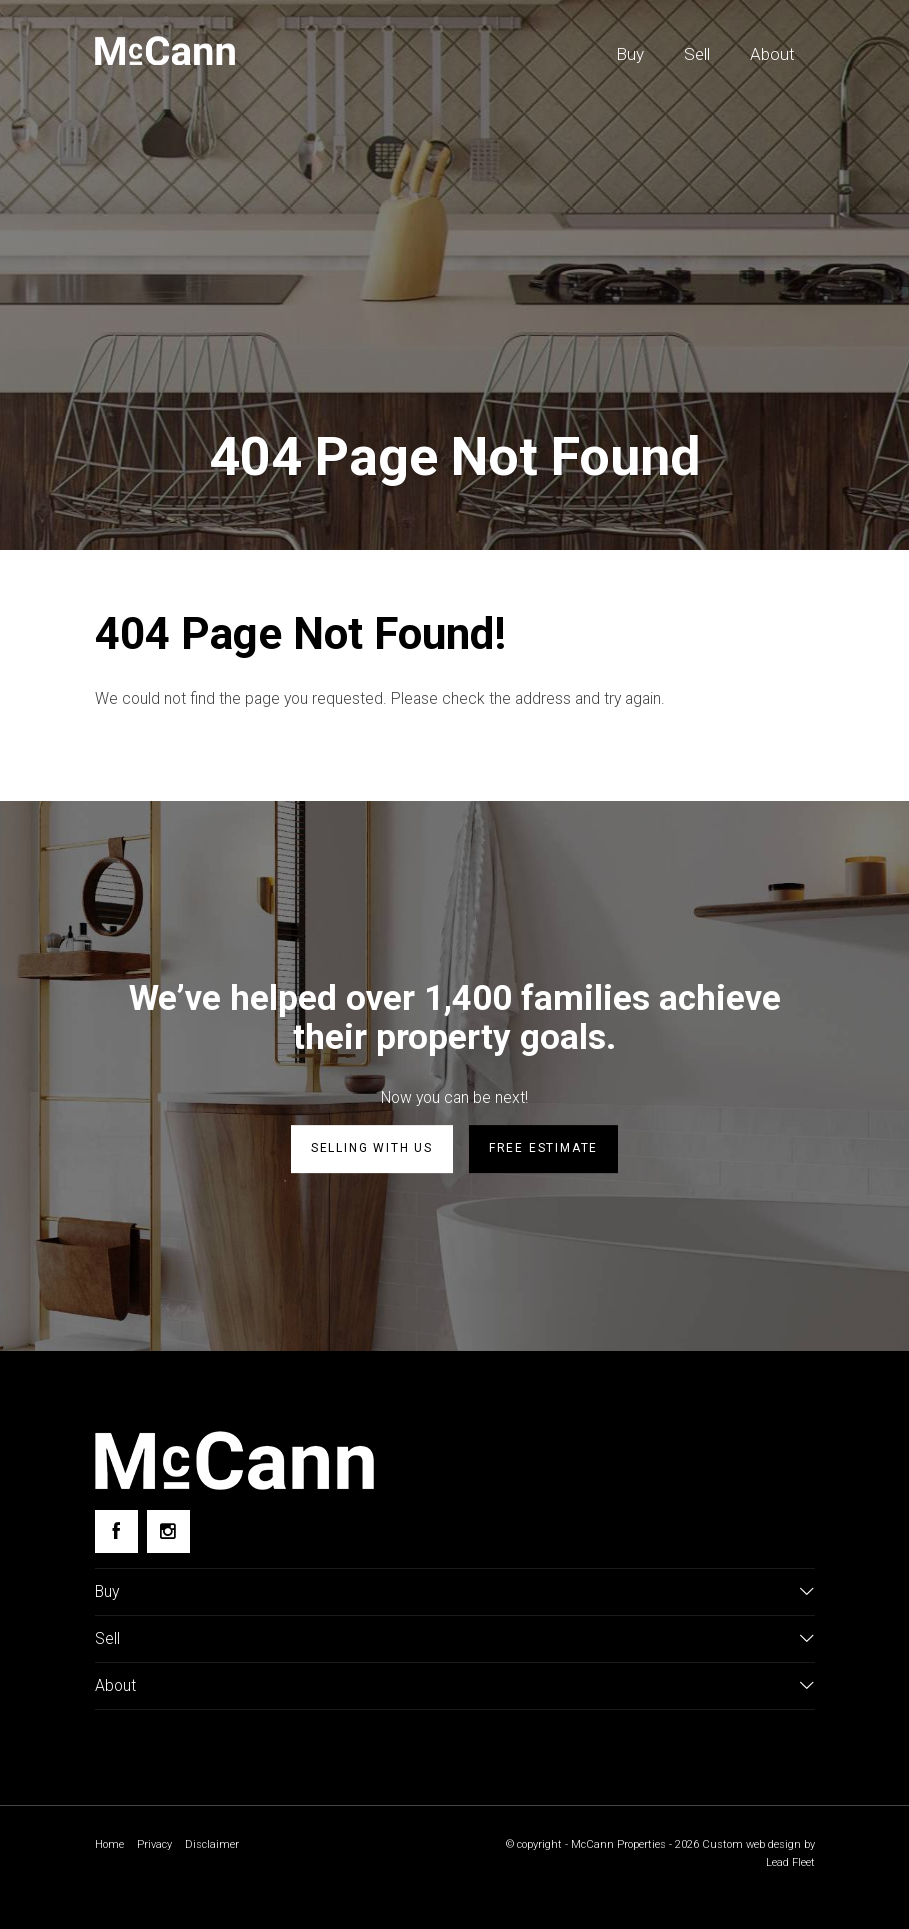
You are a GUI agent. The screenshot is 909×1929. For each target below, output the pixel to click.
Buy (630, 54)
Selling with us (372, 1152)
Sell (697, 54)
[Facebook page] (116, 1533)
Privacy (158, 1854)
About (772, 54)
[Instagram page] (168, 1533)
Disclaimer (218, 1854)
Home (110, 1854)
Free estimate (543, 1152)
